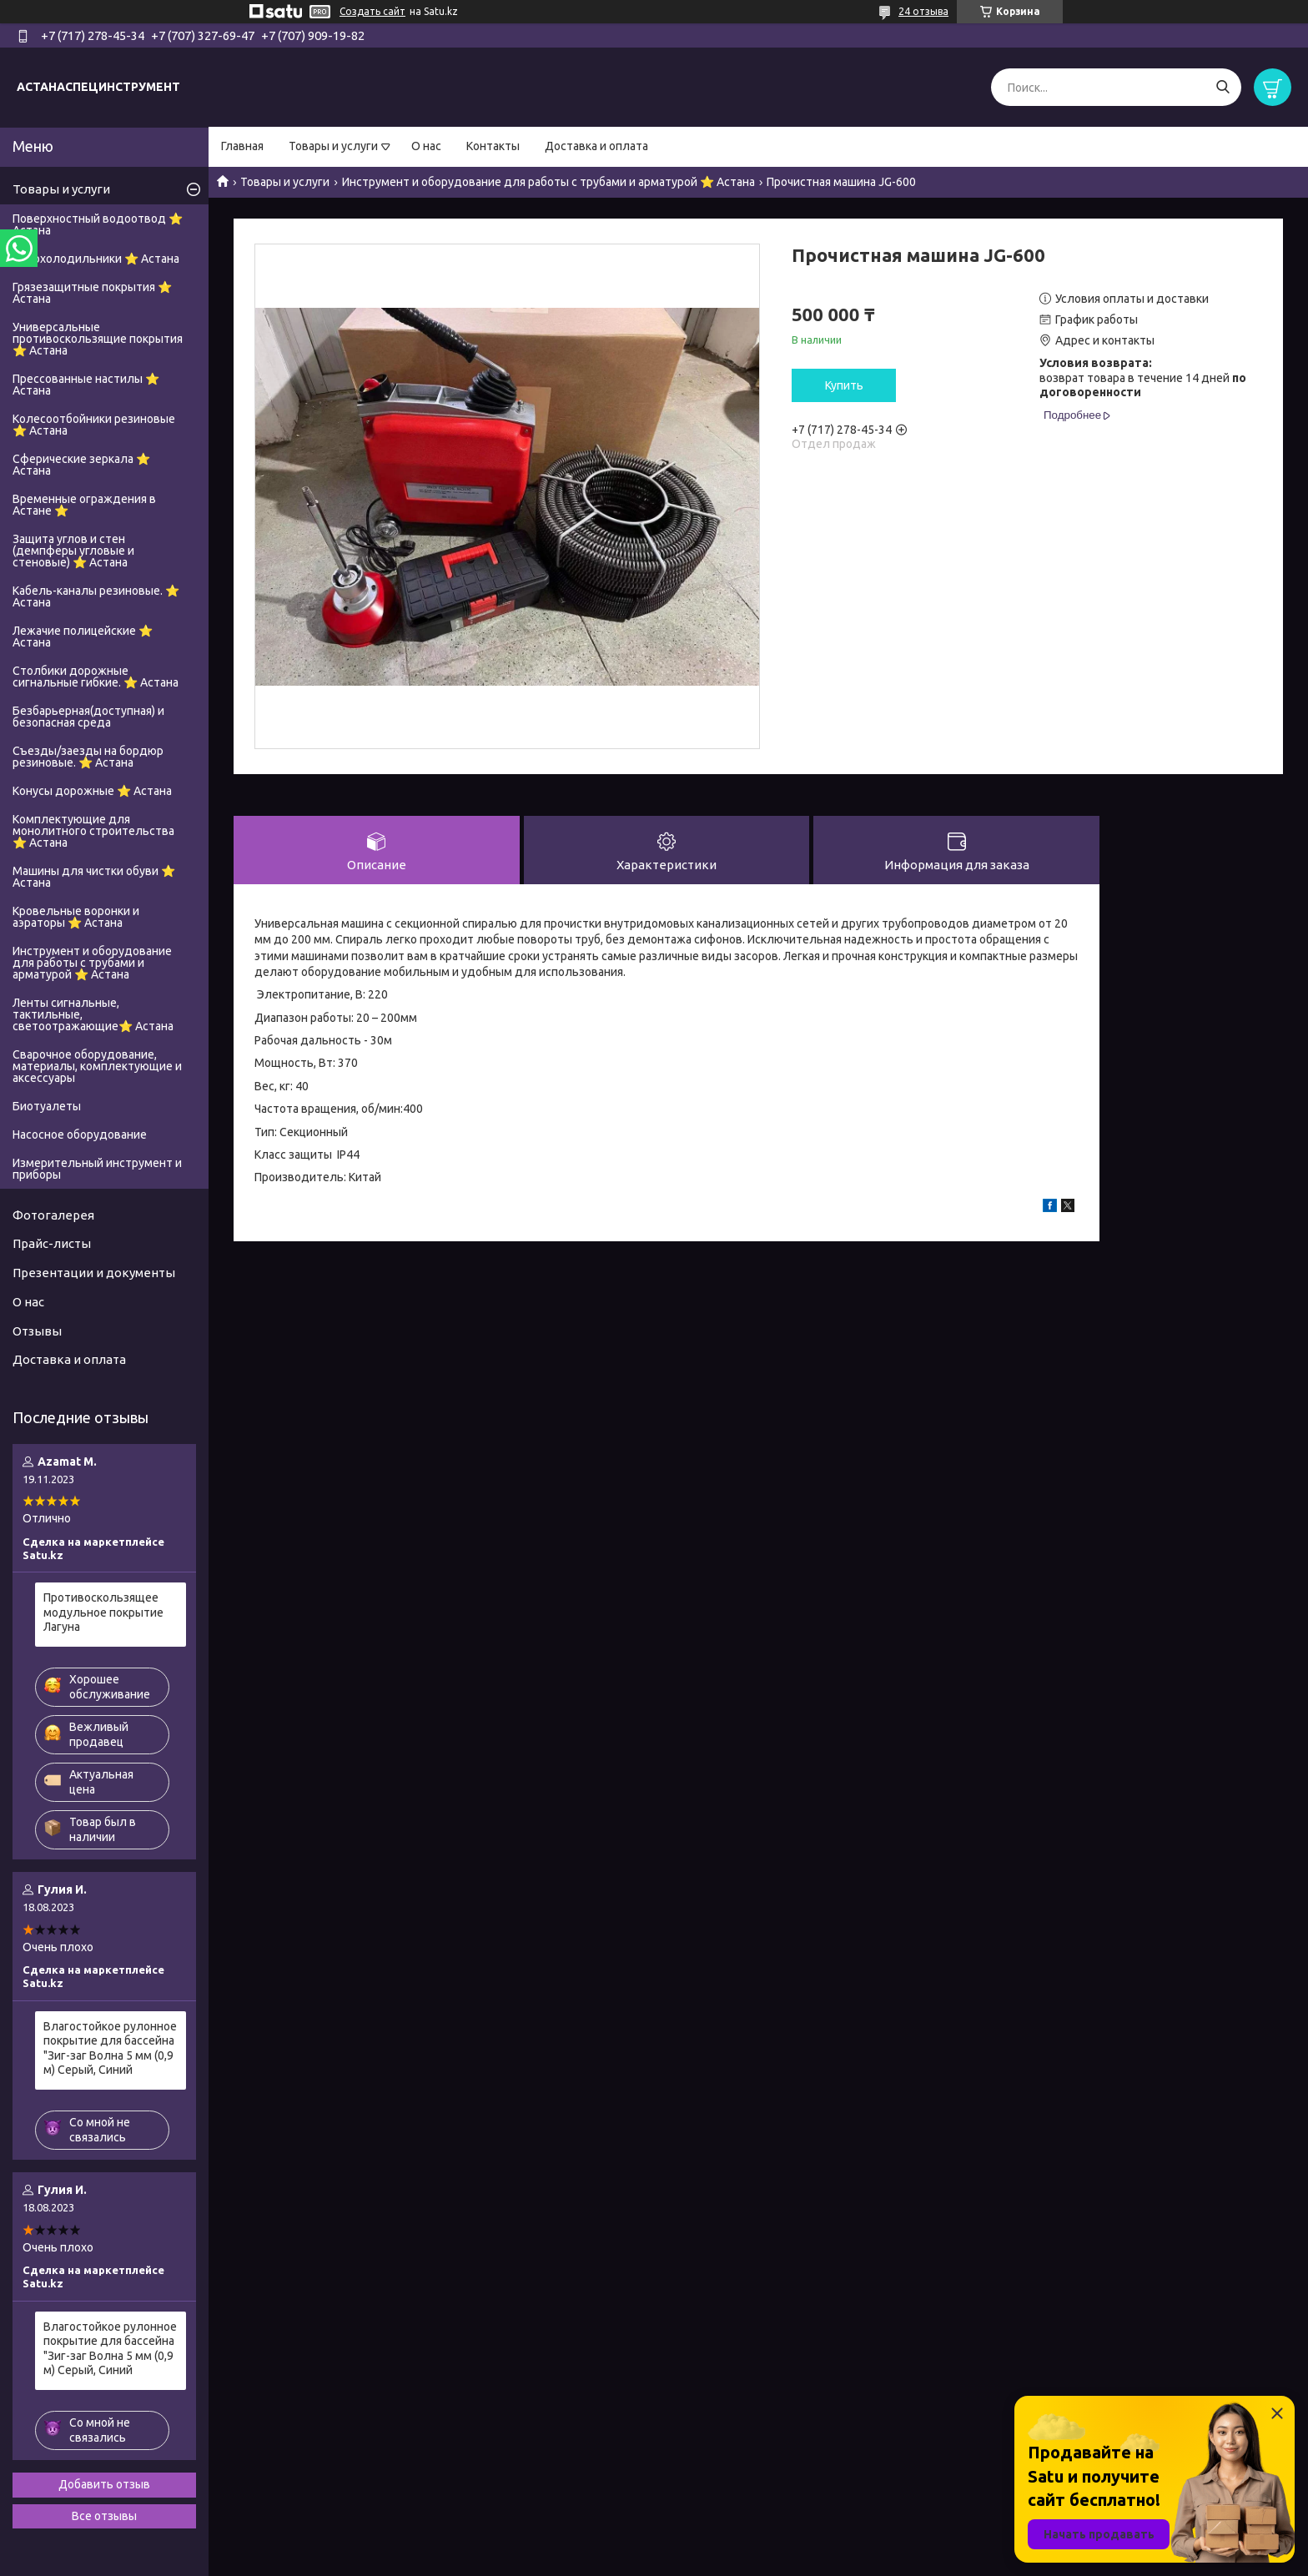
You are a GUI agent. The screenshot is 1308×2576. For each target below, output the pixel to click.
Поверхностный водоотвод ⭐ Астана (98, 224)
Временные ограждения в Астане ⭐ (84, 504)
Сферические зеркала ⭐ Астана (81, 464)
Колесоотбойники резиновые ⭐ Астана (94, 424)
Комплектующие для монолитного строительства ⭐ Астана (93, 831)
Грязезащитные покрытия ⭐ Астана (92, 292)
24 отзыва (923, 11)
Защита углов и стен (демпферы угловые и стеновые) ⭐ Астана (73, 550)
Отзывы (37, 1331)
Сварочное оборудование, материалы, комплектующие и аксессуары (97, 1066)
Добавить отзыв (104, 2484)
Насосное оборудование (80, 1134)
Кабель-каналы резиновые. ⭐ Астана (96, 596)
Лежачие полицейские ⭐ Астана (83, 636)
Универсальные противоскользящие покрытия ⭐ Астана (98, 338)
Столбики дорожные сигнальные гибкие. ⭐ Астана (96, 676)
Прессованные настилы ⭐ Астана (86, 384)
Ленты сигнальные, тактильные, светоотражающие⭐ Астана (93, 1014)
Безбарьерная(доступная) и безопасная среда (88, 716)
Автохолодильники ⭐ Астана (96, 258)
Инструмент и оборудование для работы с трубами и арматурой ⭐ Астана (548, 182)
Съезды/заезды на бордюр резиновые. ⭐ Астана (88, 756)
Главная (242, 146)
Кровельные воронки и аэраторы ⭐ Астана (76, 916)
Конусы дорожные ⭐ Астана (92, 790)
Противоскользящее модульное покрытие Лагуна (103, 1612)
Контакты (493, 146)
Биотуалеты (47, 1106)
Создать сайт (372, 11)
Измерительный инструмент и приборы (97, 1168)
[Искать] (1222, 87)
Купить (844, 385)
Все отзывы (104, 2516)
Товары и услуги (333, 146)
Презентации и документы (94, 1272)
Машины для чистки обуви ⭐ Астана (94, 876)
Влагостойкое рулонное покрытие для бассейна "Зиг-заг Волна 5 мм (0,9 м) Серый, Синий (110, 2048)
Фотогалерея (53, 1215)
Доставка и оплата (596, 146)
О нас (426, 146)
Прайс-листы (52, 1243)
